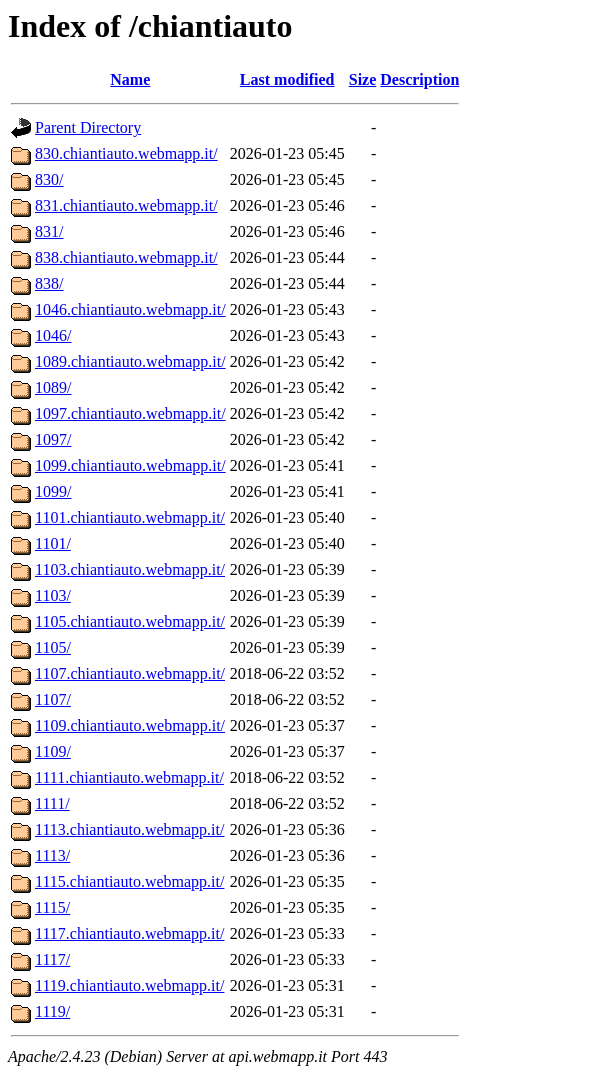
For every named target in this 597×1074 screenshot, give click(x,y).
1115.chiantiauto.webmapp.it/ (129, 881)
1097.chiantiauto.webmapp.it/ (130, 413)
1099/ (53, 491)
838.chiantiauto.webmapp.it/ (126, 257)
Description (419, 79)
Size (363, 79)
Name (130, 79)
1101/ (53, 543)
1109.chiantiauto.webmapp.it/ (130, 725)
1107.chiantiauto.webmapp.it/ (130, 673)
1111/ (52, 803)
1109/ (53, 751)
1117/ (52, 959)
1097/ (53, 439)
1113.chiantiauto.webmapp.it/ (129, 829)
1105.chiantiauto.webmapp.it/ (130, 621)
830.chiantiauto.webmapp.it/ (126, 153)
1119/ (52, 1011)
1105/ (53, 647)
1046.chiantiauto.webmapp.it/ (130, 309)
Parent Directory (88, 127)
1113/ (52, 855)
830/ (49, 179)
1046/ (53, 335)
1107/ (53, 699)
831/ (49, 231)
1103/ (53, 595)
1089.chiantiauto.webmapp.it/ (130, 361)
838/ (49, 283)
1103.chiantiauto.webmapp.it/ (130, 569)
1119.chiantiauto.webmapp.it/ (129, 985)
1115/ (52, 907)
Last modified (287, 79)
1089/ (53, 387)
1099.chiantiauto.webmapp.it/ (130, 465)
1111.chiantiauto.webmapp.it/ (129, 777)
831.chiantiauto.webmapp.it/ (126, 205)
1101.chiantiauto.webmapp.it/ (130, 517)
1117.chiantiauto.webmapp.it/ (129, 933)
